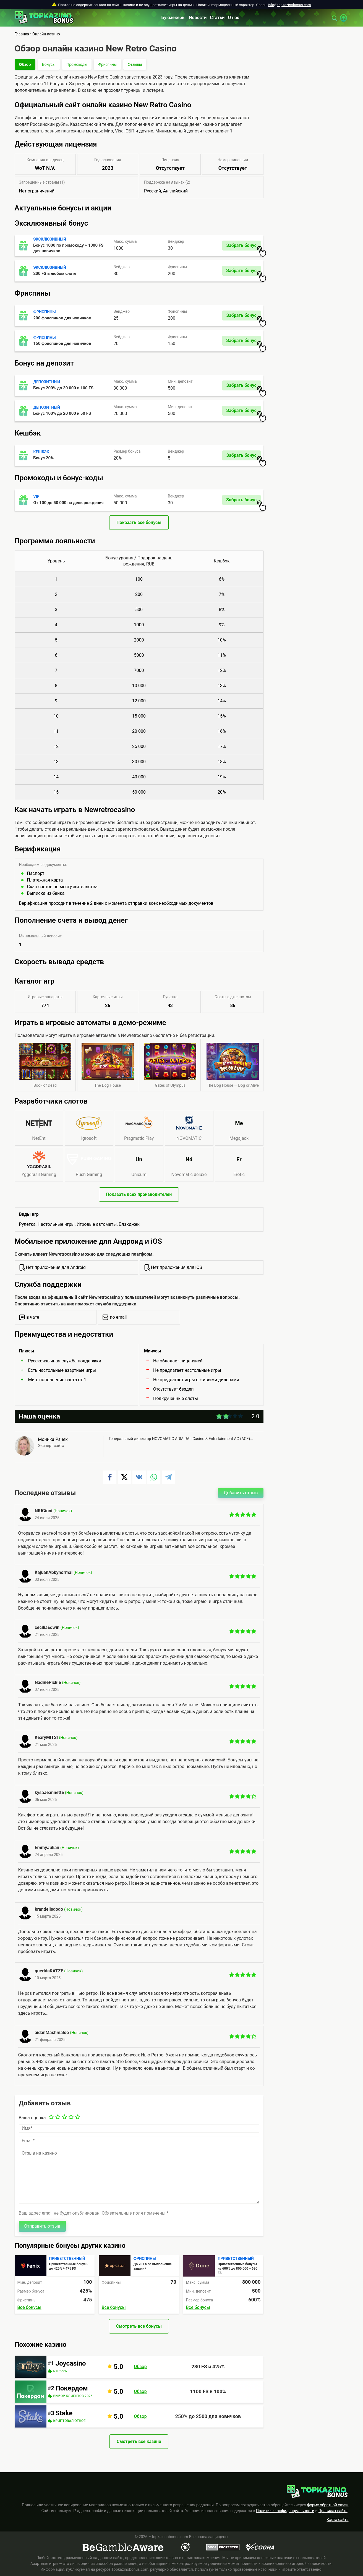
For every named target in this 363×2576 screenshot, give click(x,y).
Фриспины (107, 64)
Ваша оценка (32, 2117)
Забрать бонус (243, 247)
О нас (233, 17)
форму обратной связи (327, 2505)
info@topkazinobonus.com (289, 5)
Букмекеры (173, 17)
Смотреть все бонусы (139, 2326)
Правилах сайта (333, 2511)
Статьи (217, 17)
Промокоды (76, 64)
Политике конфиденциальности (285, 2511)
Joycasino (71, 2363)
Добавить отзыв (241, 1492)
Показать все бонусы (138, 522)
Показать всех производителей (139, 1194)
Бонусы (49, 64)
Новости (198, 17)
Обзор (25, 64)
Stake (64, 2413)
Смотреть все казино (139, 2441)
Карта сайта (338, 2519)
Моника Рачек (53, 1439)
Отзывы (135, 64)
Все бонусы (29, 2307)
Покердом (72, 2388)
